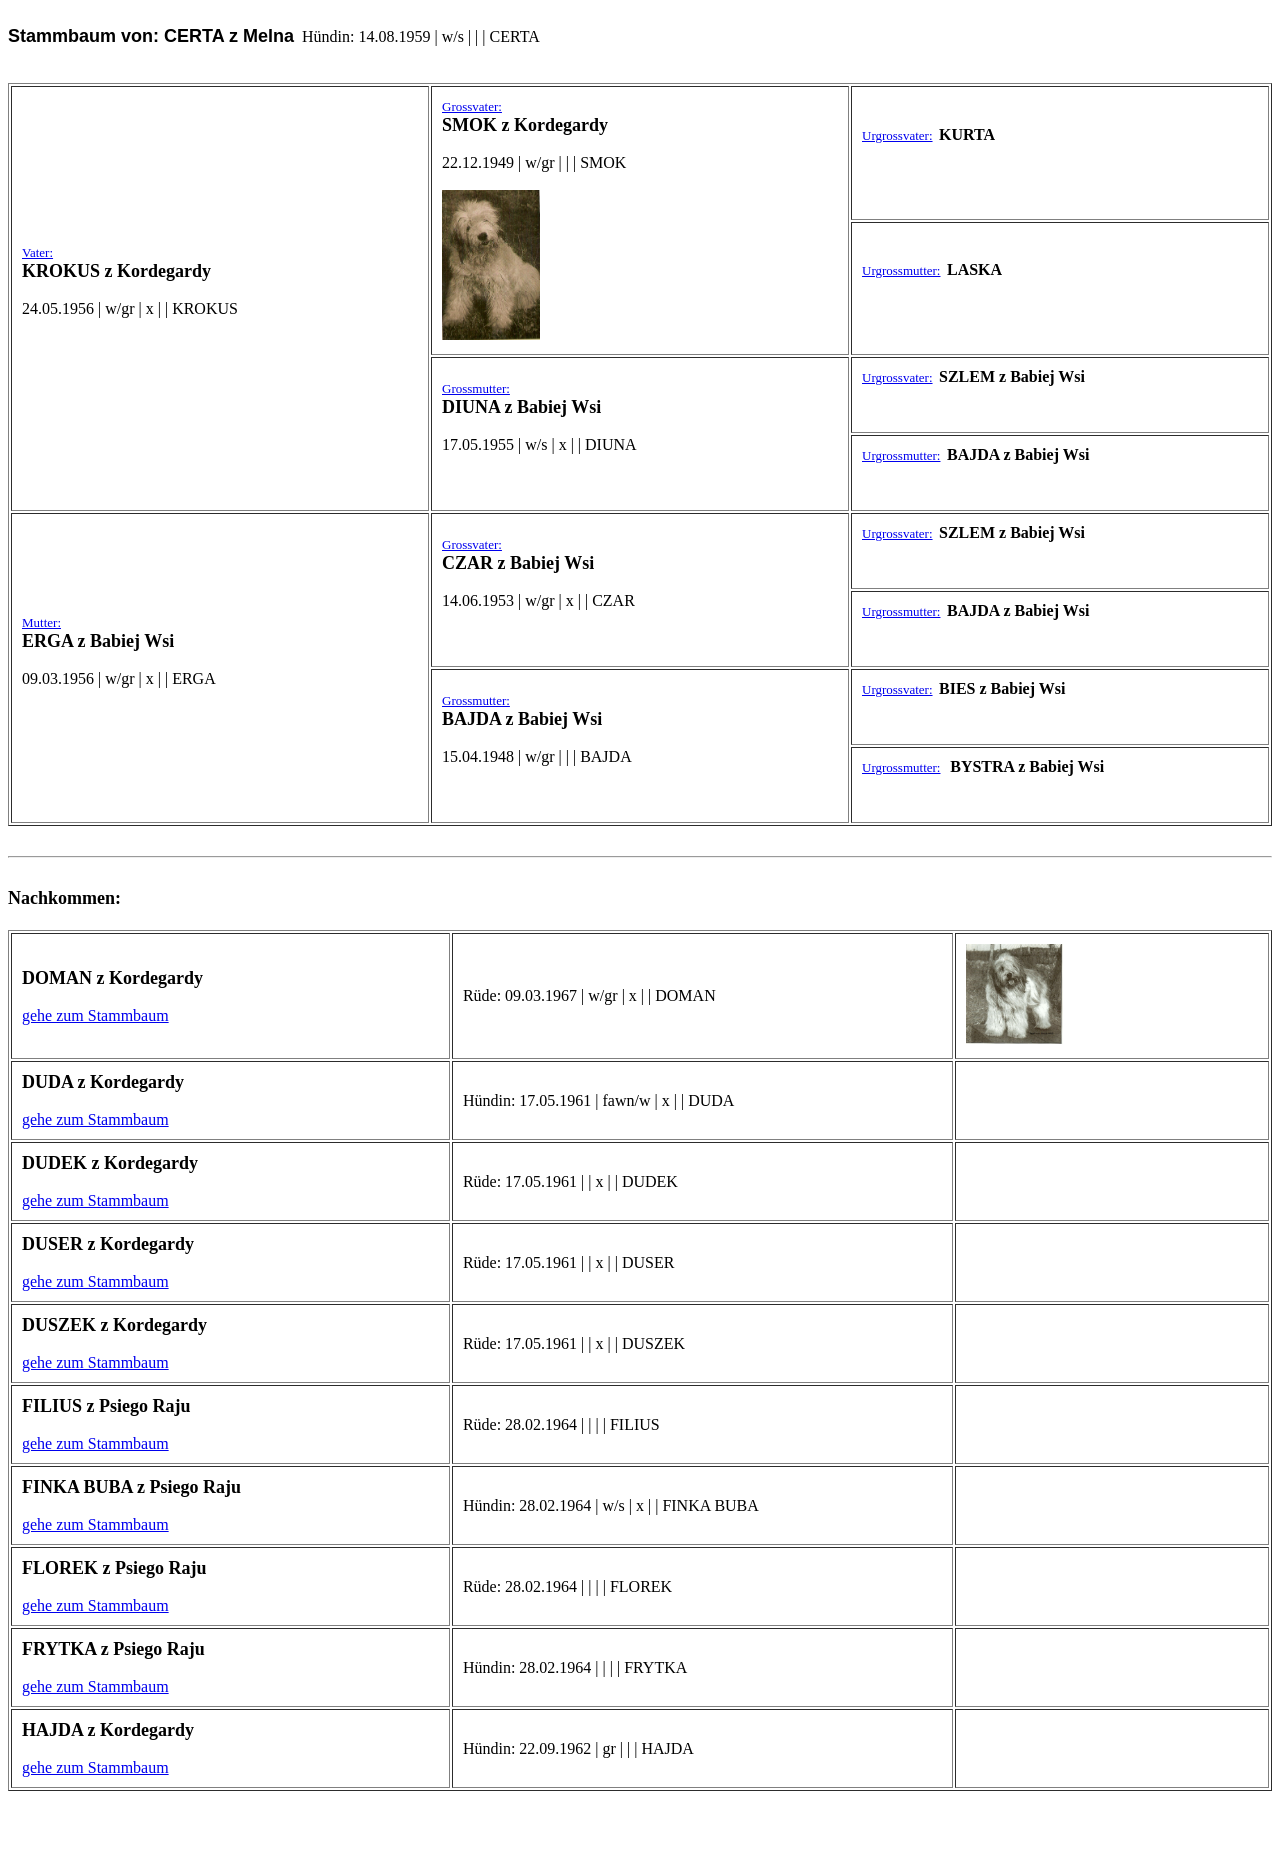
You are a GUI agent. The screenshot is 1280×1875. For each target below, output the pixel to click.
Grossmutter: (476, 388)
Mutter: (41, 622)
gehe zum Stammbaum (95, 1015)
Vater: (37, 252)
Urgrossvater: (897, 135)
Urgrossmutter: (901, 270)
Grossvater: (472, 106)
